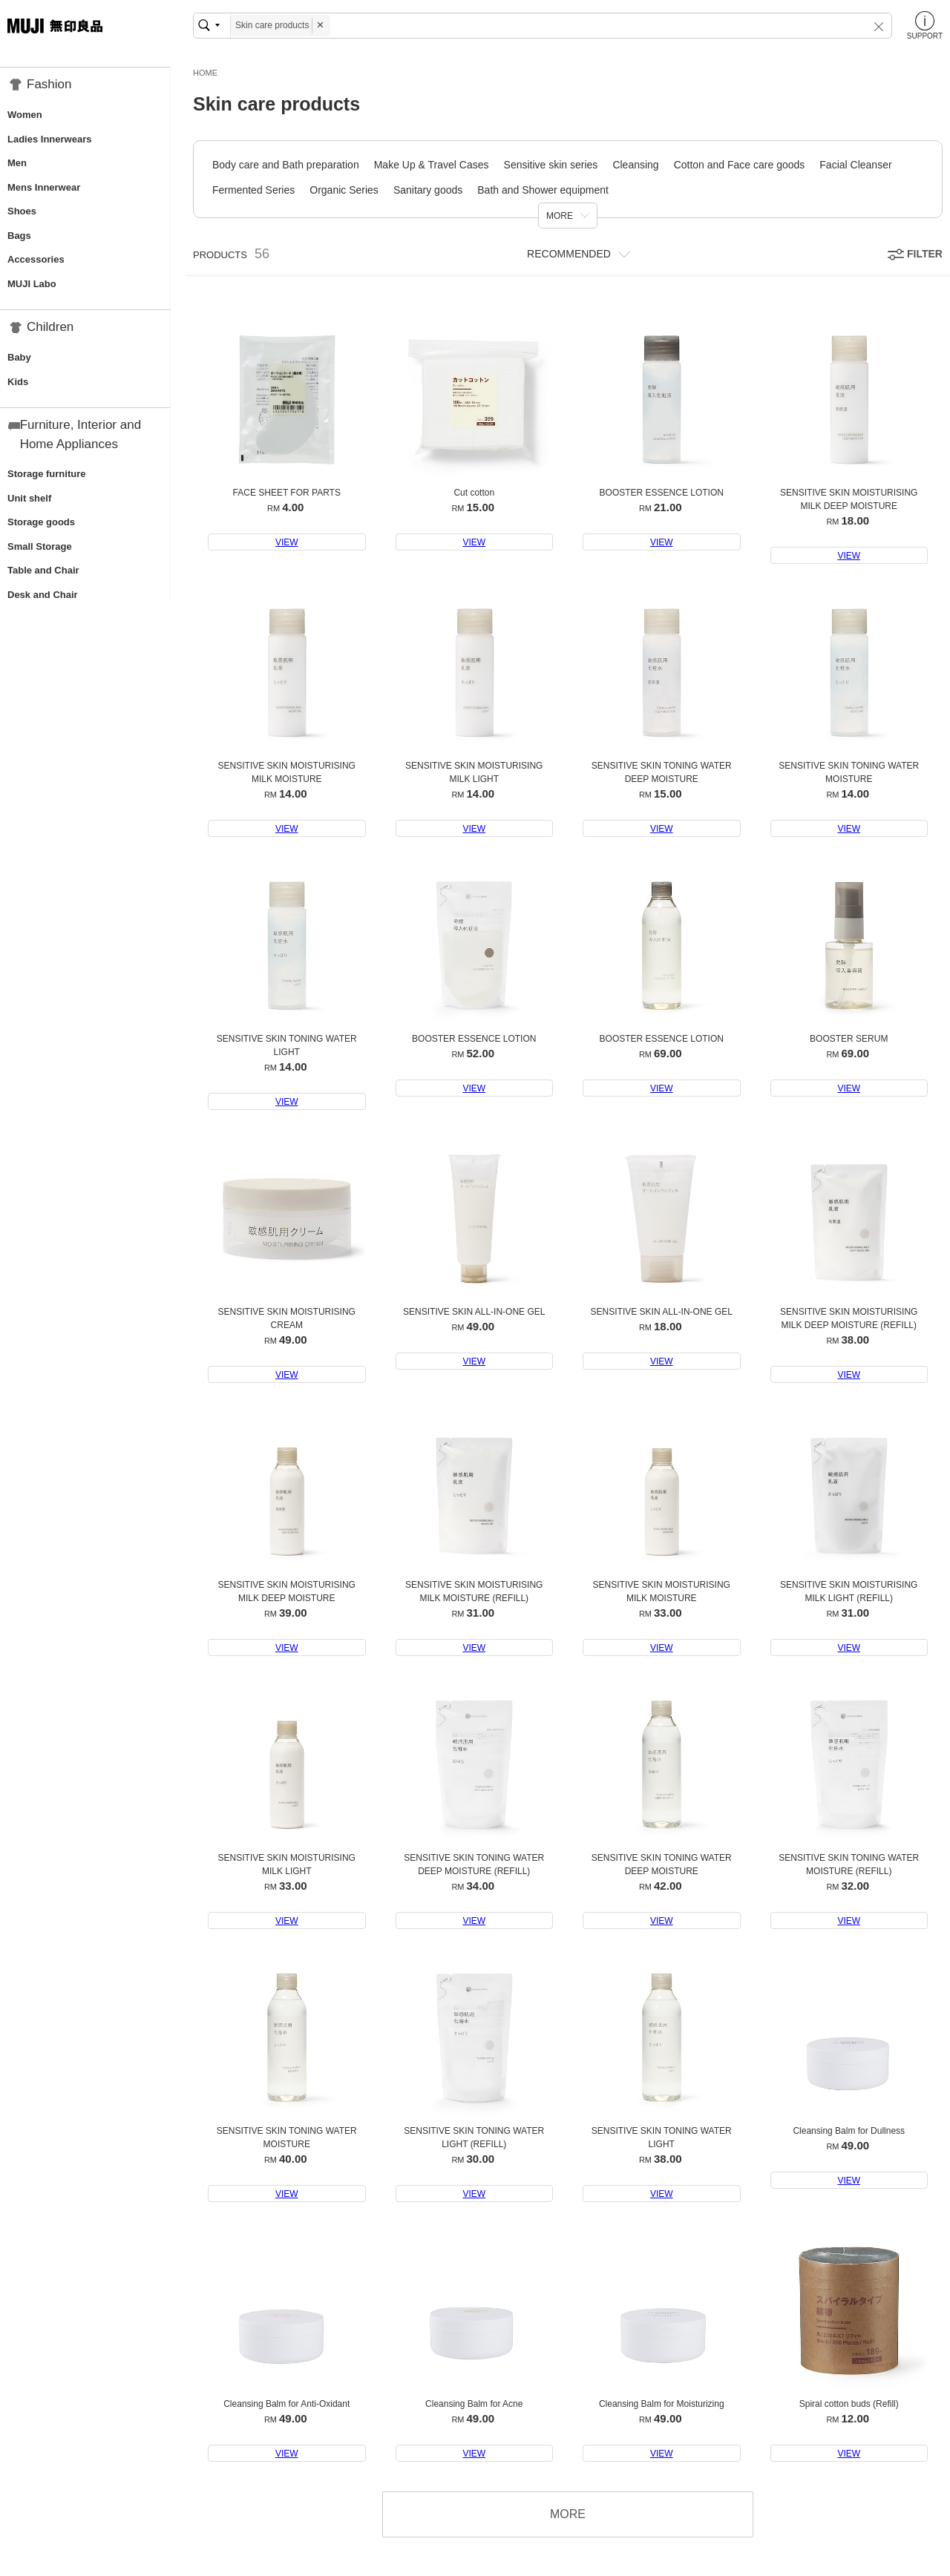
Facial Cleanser (855, 165)
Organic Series (344, 190)
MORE (559, 216)
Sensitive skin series (551, 165)
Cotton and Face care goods (739, 165)
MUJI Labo (31, 283)
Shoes (21, 211)
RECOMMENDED (569, 254)
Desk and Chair (42, 594)
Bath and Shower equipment (543, 190)
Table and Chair (43, 570)
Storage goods (41, 522)
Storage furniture (46, 473)
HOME (205, 72)
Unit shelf (29, 498)
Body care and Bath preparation (285, 165)
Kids (17, 381)
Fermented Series (253, 190)
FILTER (925, 254)
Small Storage (39, 546)
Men (17, 162)
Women (24, 114)
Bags (19, 235)
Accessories (36, 259)
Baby (19, 357)
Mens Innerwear (43, 187)
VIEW (286, 542)
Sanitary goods (427, 190)
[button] (869, 26)
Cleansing (635, 165)
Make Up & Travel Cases (431, 165)
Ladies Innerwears (49, 139)
